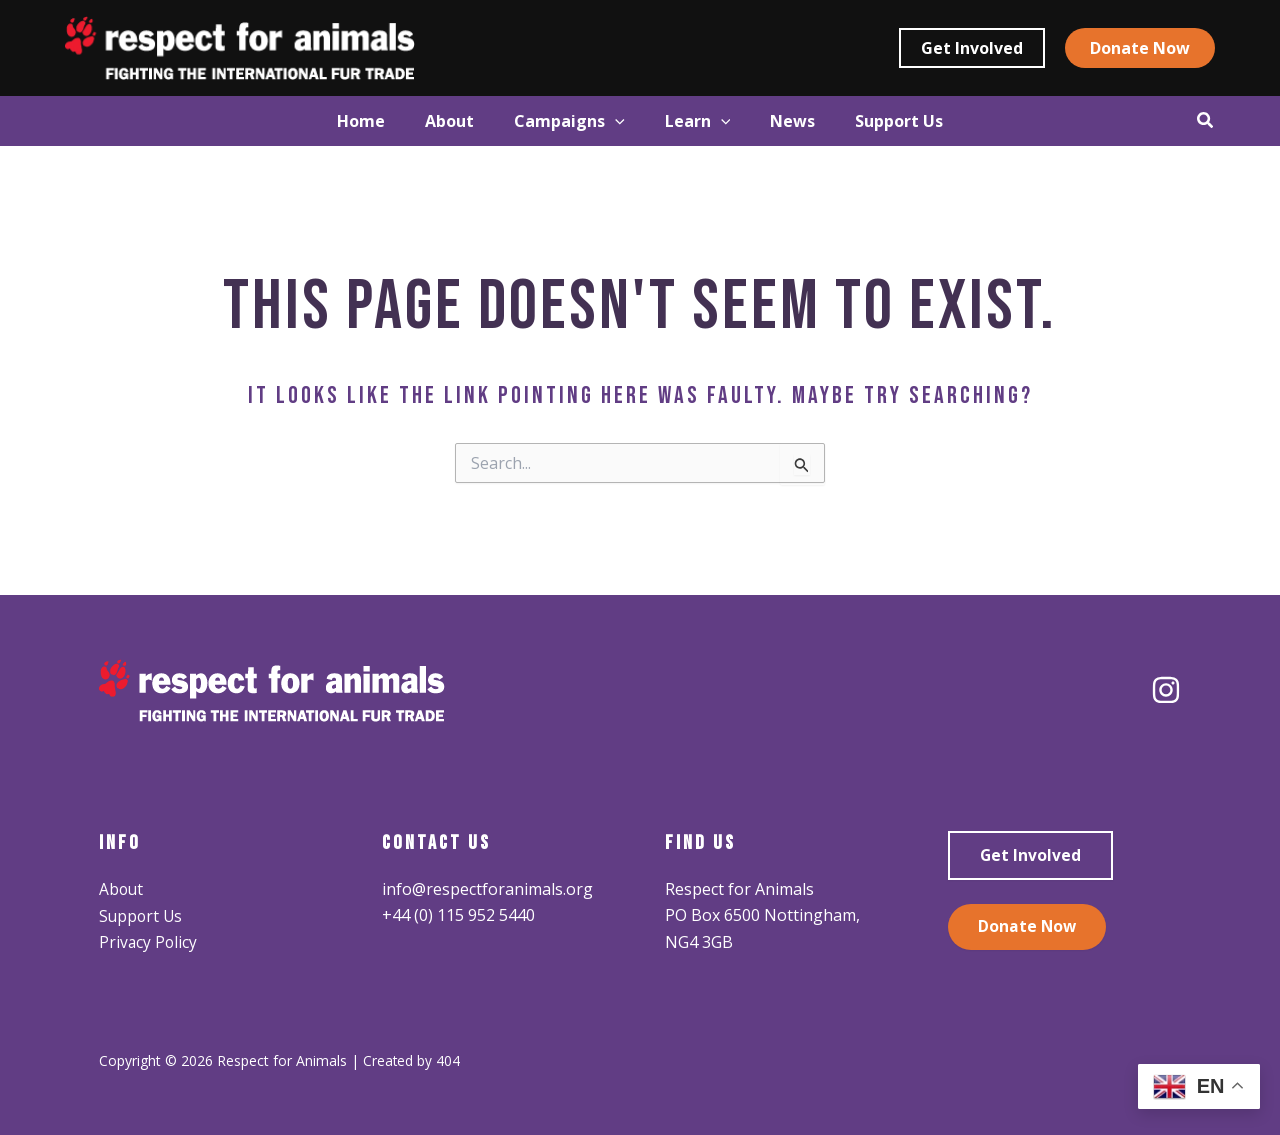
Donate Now (1028, 928)
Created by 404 (412, 1059)
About (122, 889)
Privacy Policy (149, 942)
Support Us (142, 915)
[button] (972, 48)
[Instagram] (1166, 690)
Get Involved (1031, 856)
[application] (605, 121)
